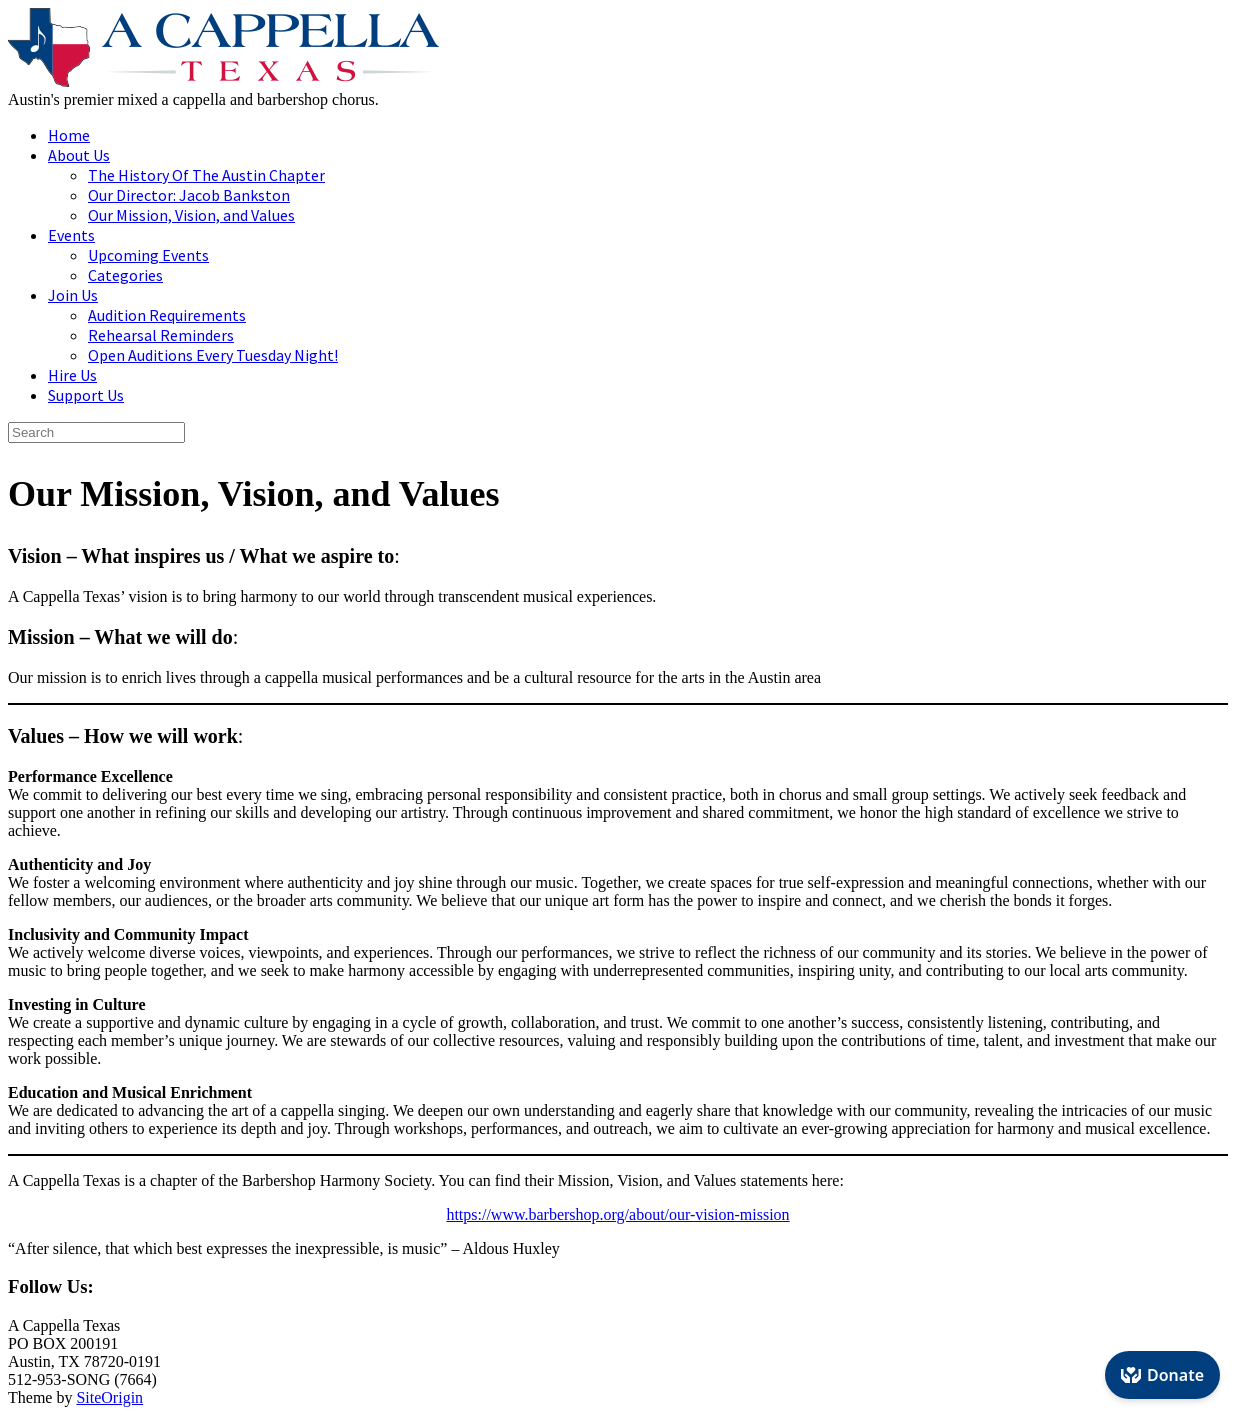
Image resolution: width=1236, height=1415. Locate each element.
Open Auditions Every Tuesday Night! (213, 355)
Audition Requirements (167, 315)
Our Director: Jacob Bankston (189, 195)
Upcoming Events (148, 255)
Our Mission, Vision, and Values (191, 215)
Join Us (73, 295)
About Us (79, 155)
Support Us (86, 395)
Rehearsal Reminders (161, 335)
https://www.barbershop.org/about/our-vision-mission (617, 1214)
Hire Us (72, 375)
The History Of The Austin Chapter (206, 175)
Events (71, 235)
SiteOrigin (109, 1397)
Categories (125, 275)
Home (69, 135)
